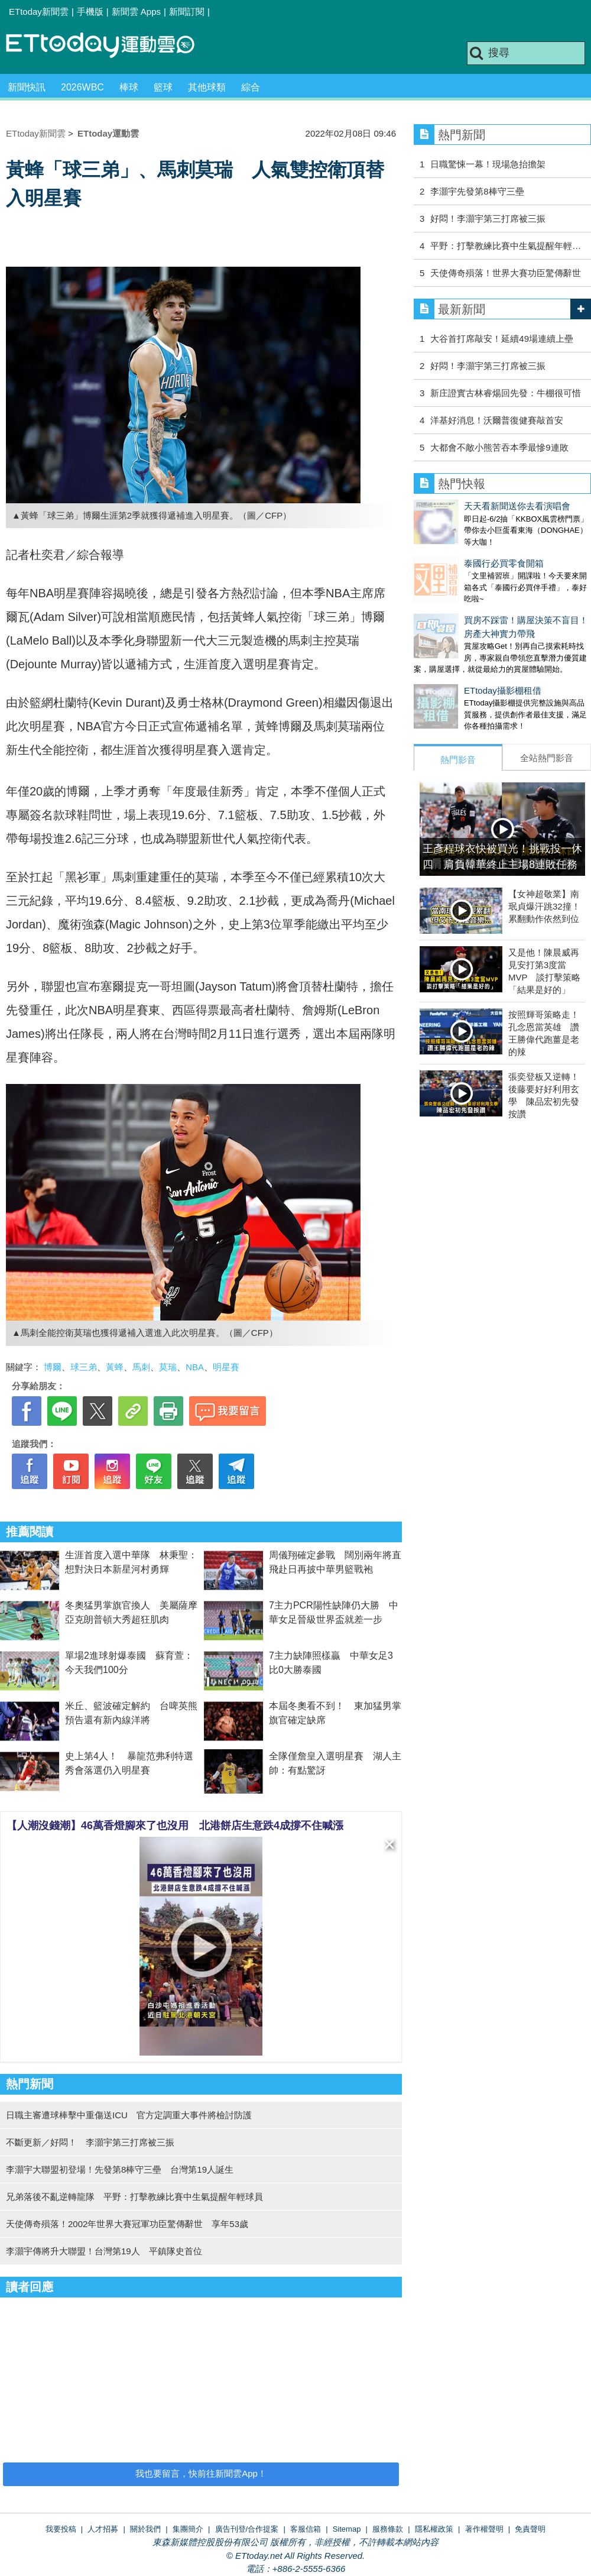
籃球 (163, 87)
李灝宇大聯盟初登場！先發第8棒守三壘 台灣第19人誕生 (119, 2169)
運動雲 (109, 46)
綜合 (250, 87)
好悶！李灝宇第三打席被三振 (487, 218)
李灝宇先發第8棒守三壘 (477, 191)
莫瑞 (168, 1367)
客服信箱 (305, 2529)
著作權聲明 (484, 2529)
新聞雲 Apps (136, 12)
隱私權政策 (434, 2529)
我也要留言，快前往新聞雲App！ (201, 2473)
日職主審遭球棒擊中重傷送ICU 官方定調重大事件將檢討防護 (129, 2115)
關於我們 (145, 2529)
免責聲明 (530, 2529)
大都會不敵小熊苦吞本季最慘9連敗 (499, 447)
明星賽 (226, 1367)
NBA (195, 1367)
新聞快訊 (27, 87)
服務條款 (387, 2529)
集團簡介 (188, 2529)
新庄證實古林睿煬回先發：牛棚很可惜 (505, 393)
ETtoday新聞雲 (39, 12)
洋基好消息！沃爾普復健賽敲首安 (496, 420)
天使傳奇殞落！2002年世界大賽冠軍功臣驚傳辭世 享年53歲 (127, 2224)
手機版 (90, 12)
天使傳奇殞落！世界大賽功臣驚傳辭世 (505, 273)
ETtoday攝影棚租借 (452, 667)
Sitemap (347, 2529)
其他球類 (207, 87)
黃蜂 (115, 1367)
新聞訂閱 (186, 12)
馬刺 (141, 1367)
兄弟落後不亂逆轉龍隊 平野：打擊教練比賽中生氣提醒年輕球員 (134, 2197)
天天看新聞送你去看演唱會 (467, 506)
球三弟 (83, 1367)
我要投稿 (61, 2529)
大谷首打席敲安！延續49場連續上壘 (501, 339)
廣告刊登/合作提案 (247, 2529)
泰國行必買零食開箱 (453, 551)
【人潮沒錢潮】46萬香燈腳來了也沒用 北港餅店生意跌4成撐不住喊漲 (175, 1825)
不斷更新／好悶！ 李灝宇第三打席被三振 (94, 2142)
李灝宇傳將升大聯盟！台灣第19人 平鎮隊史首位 (104, 2251)
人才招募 (102, 2529)
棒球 (128, 87)
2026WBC (82, 87)
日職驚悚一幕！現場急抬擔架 (487, 164)
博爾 (52, 1367)
